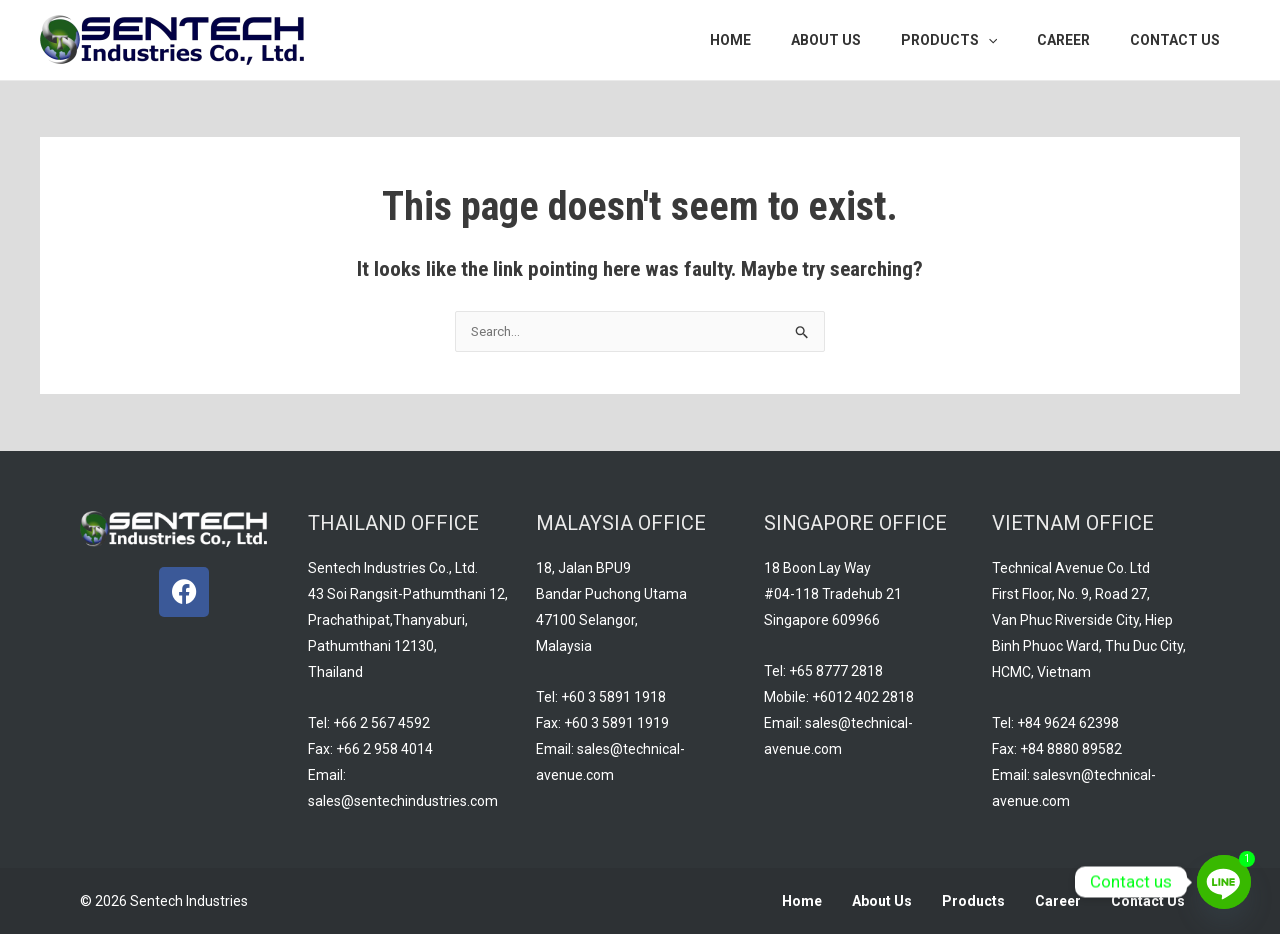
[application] (1018, 40)
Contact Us (1148, 901)
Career (1058, 901)
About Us (882, 901)
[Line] (1224, 882)
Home (802, 901)
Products (973, 901)
